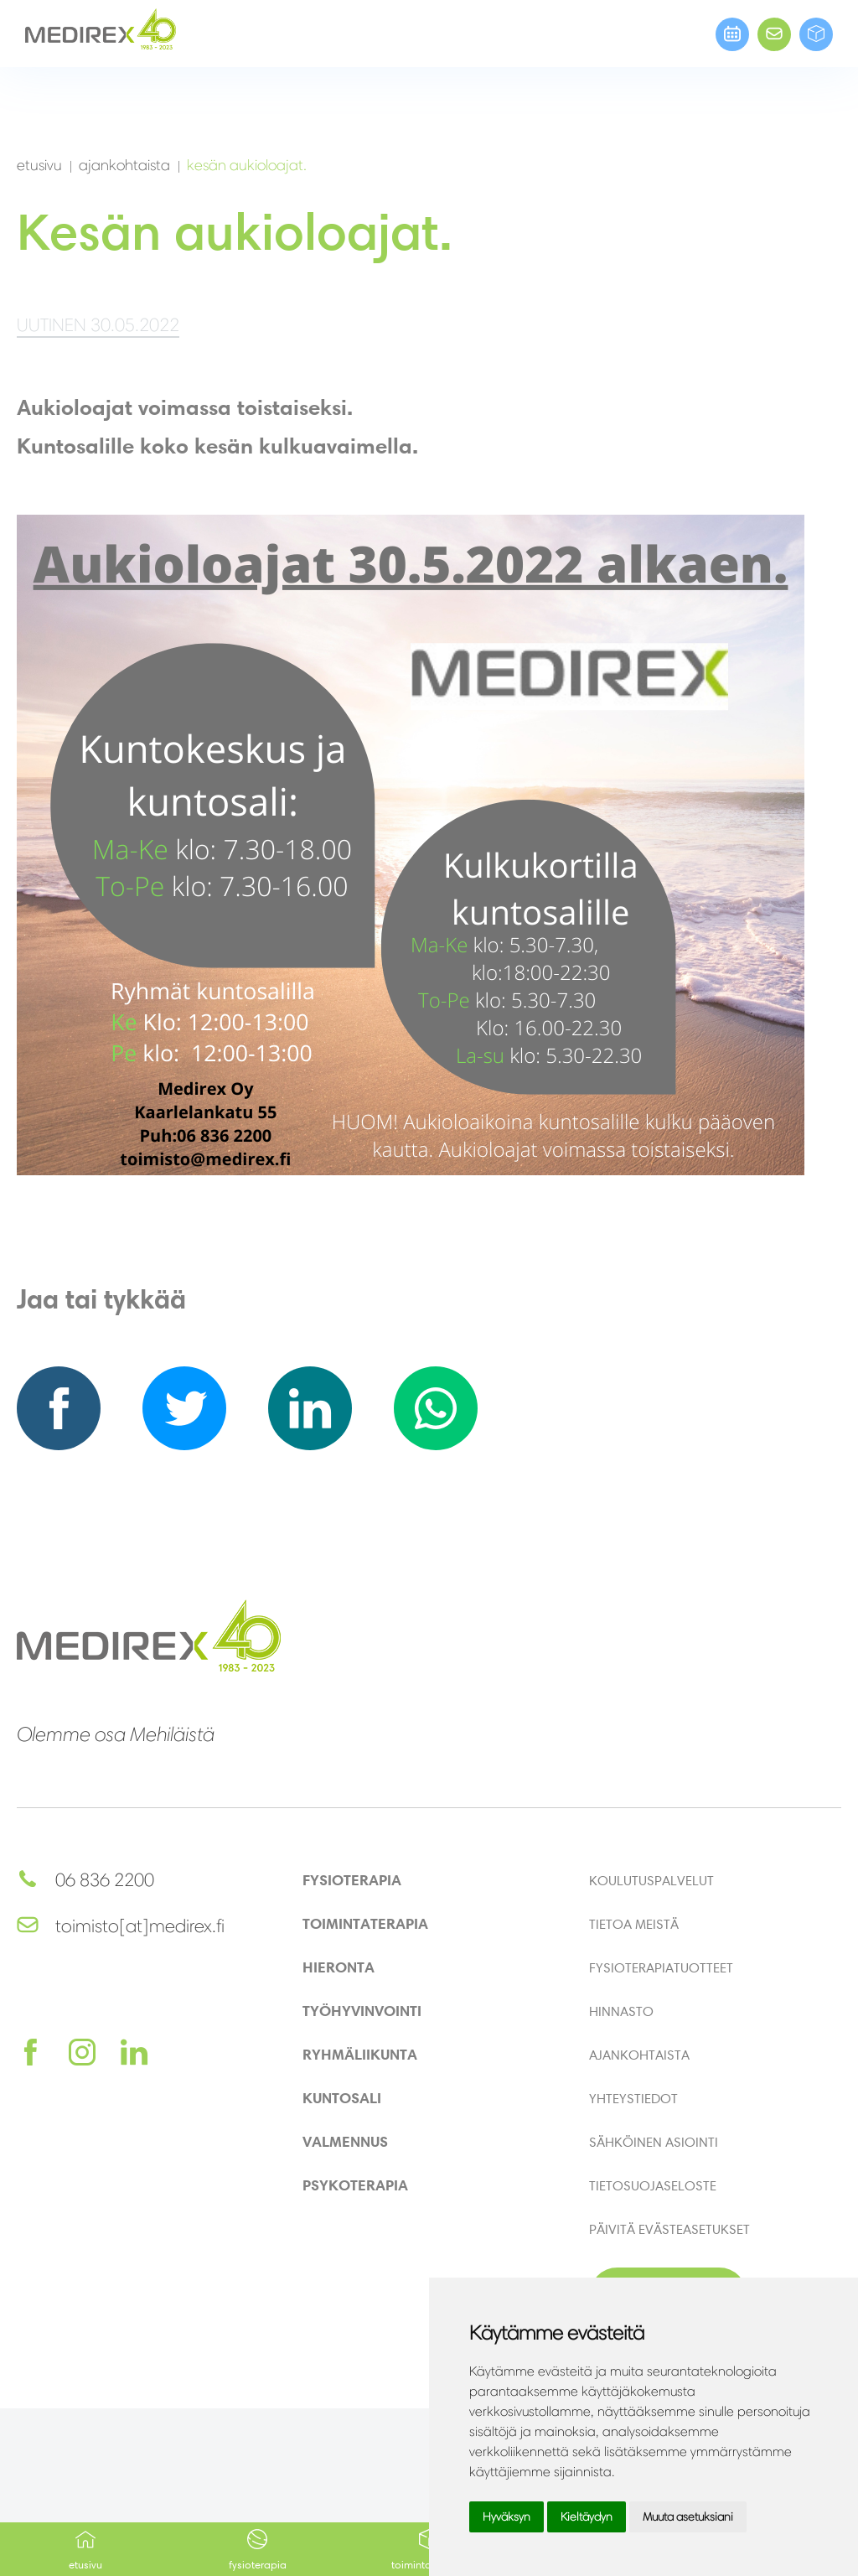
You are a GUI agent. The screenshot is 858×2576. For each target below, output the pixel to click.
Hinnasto (621, 2011)
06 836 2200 (85, 1880)
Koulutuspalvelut (651, 1880)
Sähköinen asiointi (653, 2141)
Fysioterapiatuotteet (661, 1967)
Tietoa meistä (634, 1923)
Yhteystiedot (633, 2098)
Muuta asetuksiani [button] (688, 2517)
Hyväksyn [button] (506, 2517)
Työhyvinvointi (361, 2010)
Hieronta (338, 1967)
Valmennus (345, 2141)
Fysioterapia (258, 2550)
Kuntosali (341, 2097)
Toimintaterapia (365, 1923)
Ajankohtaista (639, 2054)
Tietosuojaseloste (652, 2185)
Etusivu (86, 2550)
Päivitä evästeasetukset (669, 2229)
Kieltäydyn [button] (586, 2517)
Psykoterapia (355, 2185)
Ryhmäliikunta (359, 2054)
